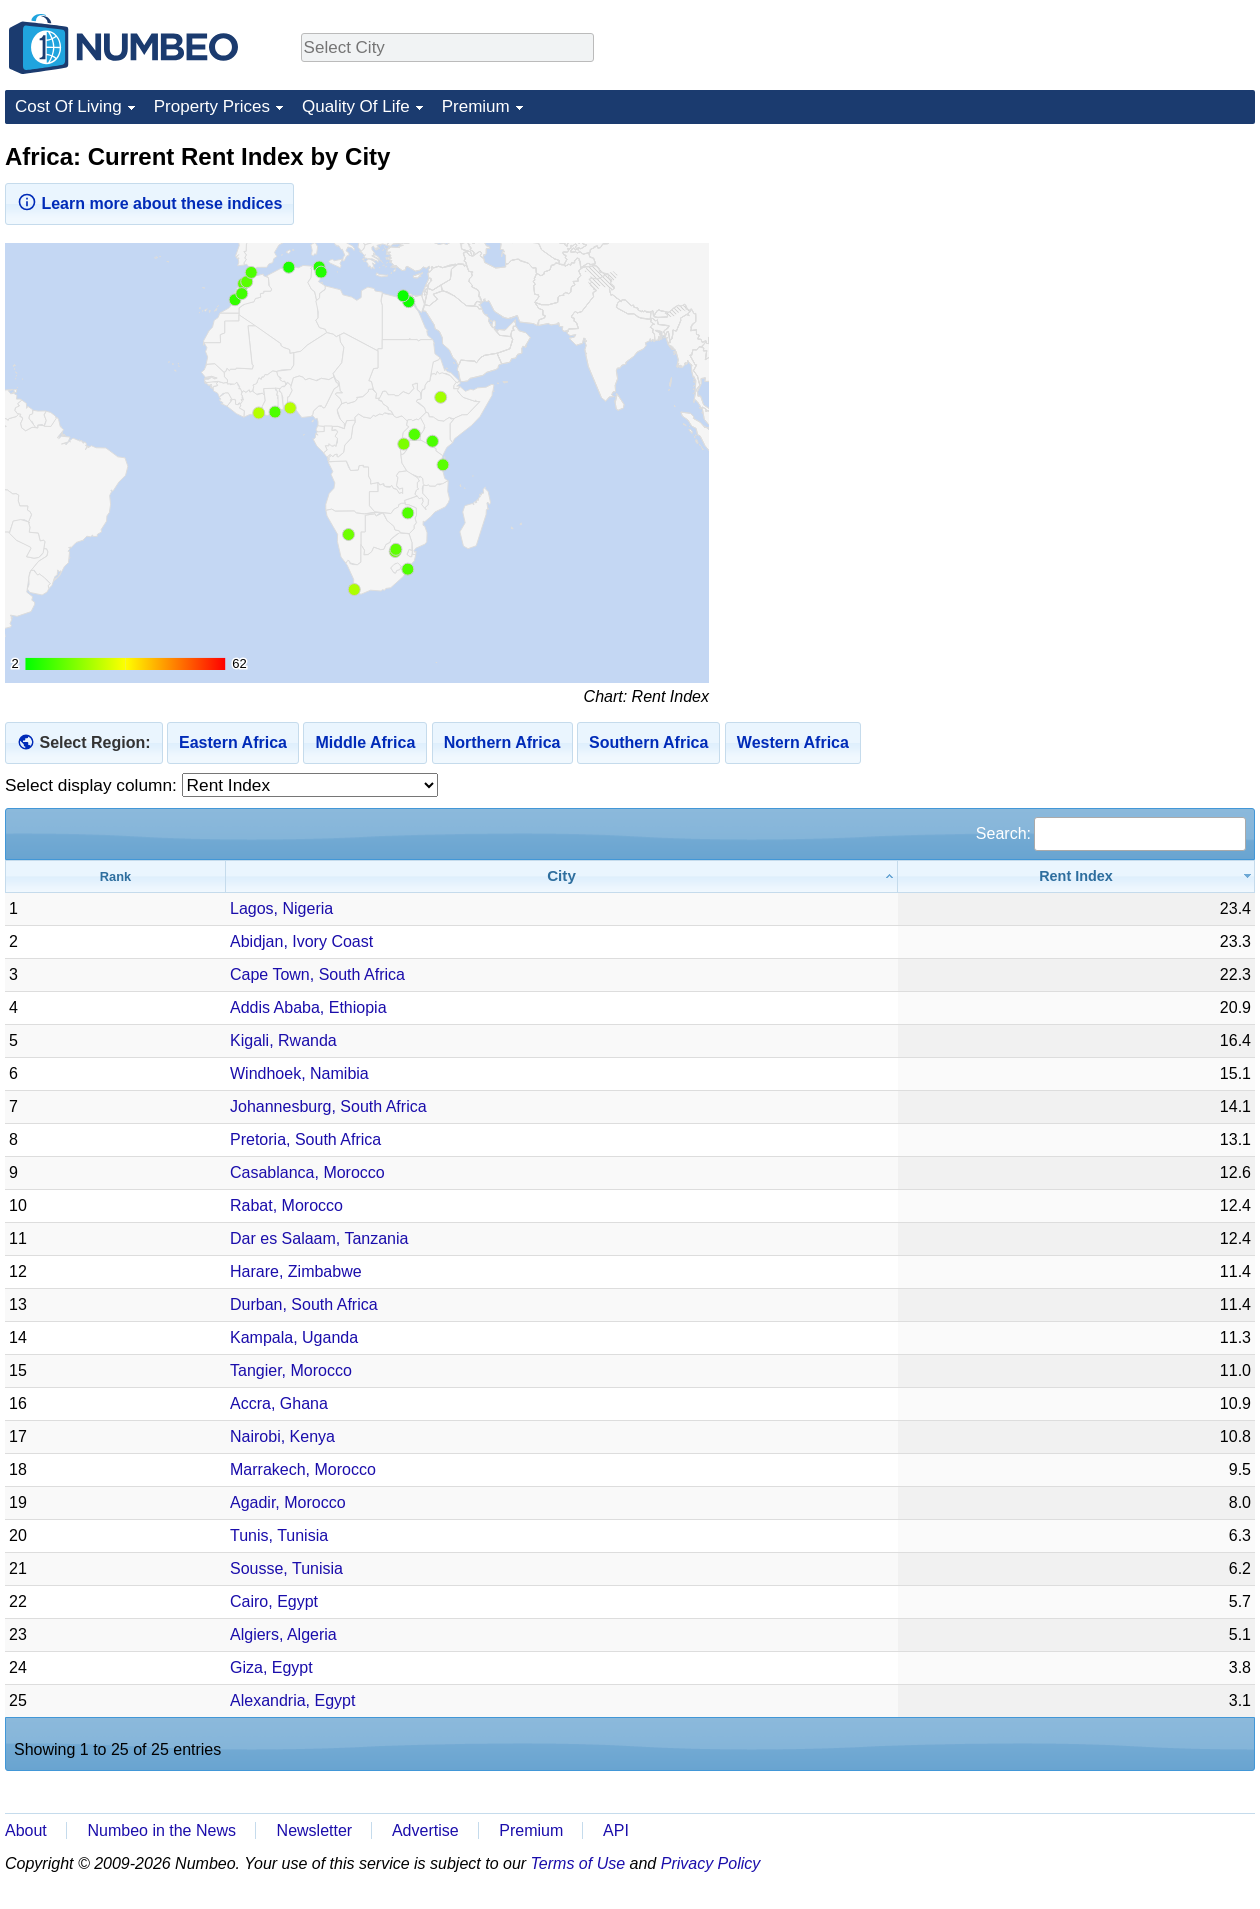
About (26, 1830)
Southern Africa (648, 742)
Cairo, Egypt (274, 1601)
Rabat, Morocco (286, 1205)
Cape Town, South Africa (317, 974)
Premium (476, 106)
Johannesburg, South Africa (328, 1106)
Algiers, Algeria (283, 1634)
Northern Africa (502, 742)
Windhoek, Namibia (299, 1073)
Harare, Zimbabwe (296, 1271)
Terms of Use (578, 1863)
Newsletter (315, 1830)
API (616, 1830)
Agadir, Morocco (288, 1502)
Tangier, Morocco (291, 1370)
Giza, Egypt (271, 1667)
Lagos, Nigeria (281, 908)
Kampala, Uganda (294, 1337)
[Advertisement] (1105, 266)
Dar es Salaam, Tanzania (319, 1238)
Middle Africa (365, 742)
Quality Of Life (356, 106)
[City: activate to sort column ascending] (562, 876)
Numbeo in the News (161, 1830)
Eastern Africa (233, 742)
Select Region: (94, 742)
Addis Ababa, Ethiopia (308, 1007)
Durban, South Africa (304, 1304)
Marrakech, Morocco (303, 1469)
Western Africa (793, 742)
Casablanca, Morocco (307, 1172)
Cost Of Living (68, 106)
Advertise (425, 1830)
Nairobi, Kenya (282, 1436)
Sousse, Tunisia (286, 1568)
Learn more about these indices (149, 202)
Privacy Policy (711, 1863)
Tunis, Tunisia (279, 1535)
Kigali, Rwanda (283, 1040)
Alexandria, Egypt (292, 1700)
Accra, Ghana (279, 1403)
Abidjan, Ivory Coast (301, 941)
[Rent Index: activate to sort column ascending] (1076, 876)
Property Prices (212, 106)
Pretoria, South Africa (305, 1139)
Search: (1111, 833)
